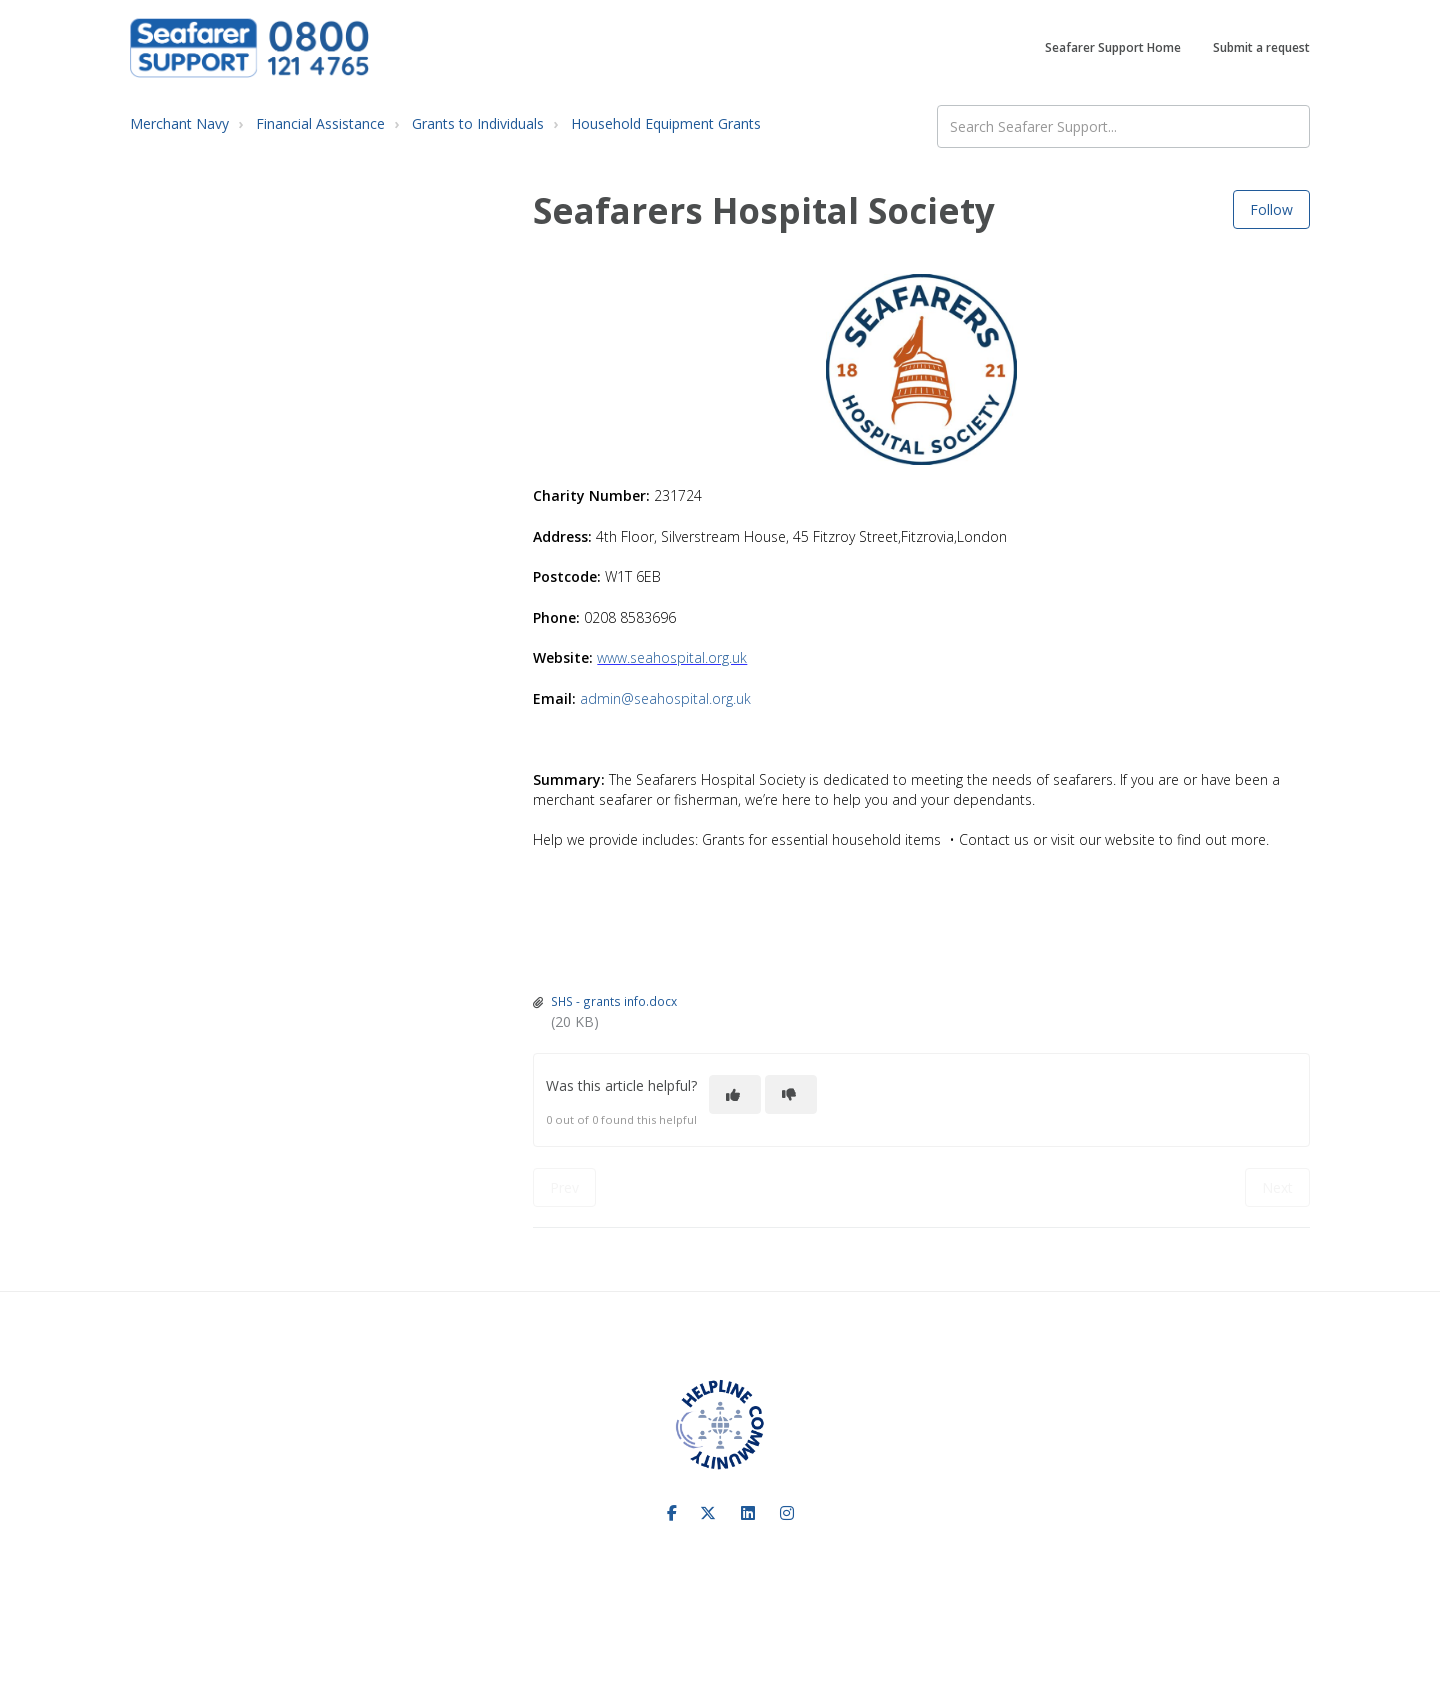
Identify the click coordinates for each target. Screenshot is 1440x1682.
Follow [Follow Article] (1271, 209)
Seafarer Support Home (1113, 47)
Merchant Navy (179, 123)
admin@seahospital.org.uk (665, 698)
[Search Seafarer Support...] (1123, 126)
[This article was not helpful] (791, 1094)
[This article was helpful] (735, 1094)
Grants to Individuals (478, 123)
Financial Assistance (320, 123)
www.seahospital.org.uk (672, 657)
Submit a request (1261, 47)
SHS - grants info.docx (614, 1001)
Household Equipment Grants (666, 123)
